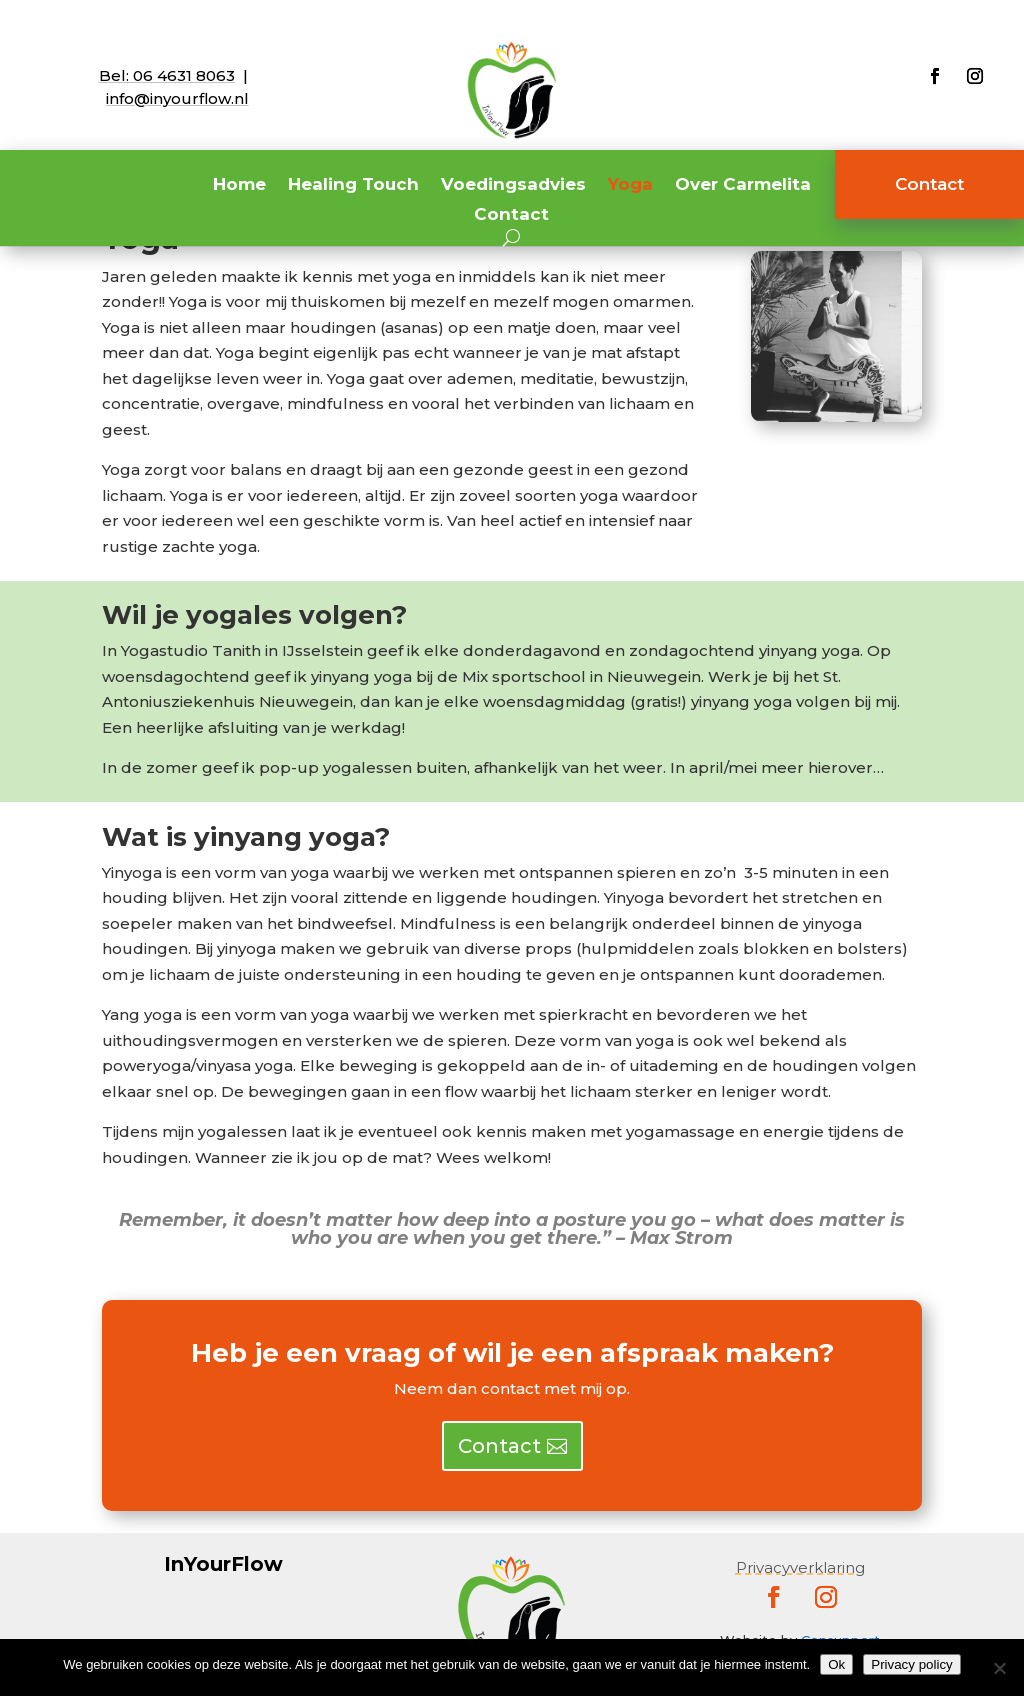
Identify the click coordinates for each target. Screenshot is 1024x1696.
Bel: (167, 75)
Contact (511, 215)
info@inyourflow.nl (177, 98)
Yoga (630, 185)
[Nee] (999, 1668)
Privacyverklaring (800, 1567)
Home (239, 185)
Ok (836, 1664)
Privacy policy (911, 1664)
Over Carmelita (743, 185)
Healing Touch (353, 185)
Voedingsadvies (513, 185)
